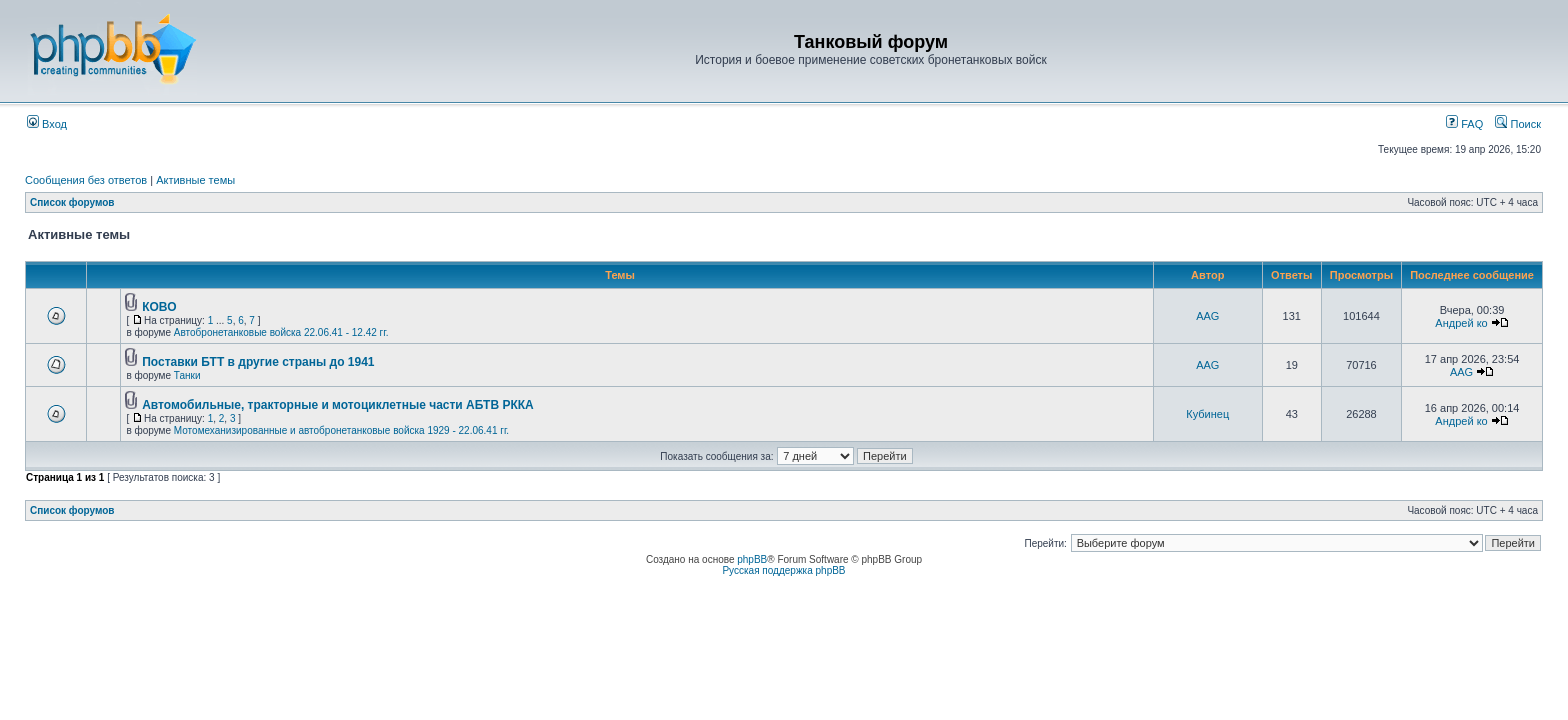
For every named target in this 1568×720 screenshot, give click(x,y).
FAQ (1464, 124)
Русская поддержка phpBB (783, 570)
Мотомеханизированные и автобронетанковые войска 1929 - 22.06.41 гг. (341, 430)
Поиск (1518, 124)
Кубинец (1207, 414)
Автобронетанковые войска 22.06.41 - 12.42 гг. (281, 332)
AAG (1207, 316)
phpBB (752, 559)
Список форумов (72, 202)
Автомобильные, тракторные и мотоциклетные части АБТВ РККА (338, 405)
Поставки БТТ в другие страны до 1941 (258, 362)
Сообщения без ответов (86, 180)
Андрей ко (1461, 323)
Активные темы (195, 180)
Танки (187, 375)
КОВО (159, 307)
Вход (47, 124)
